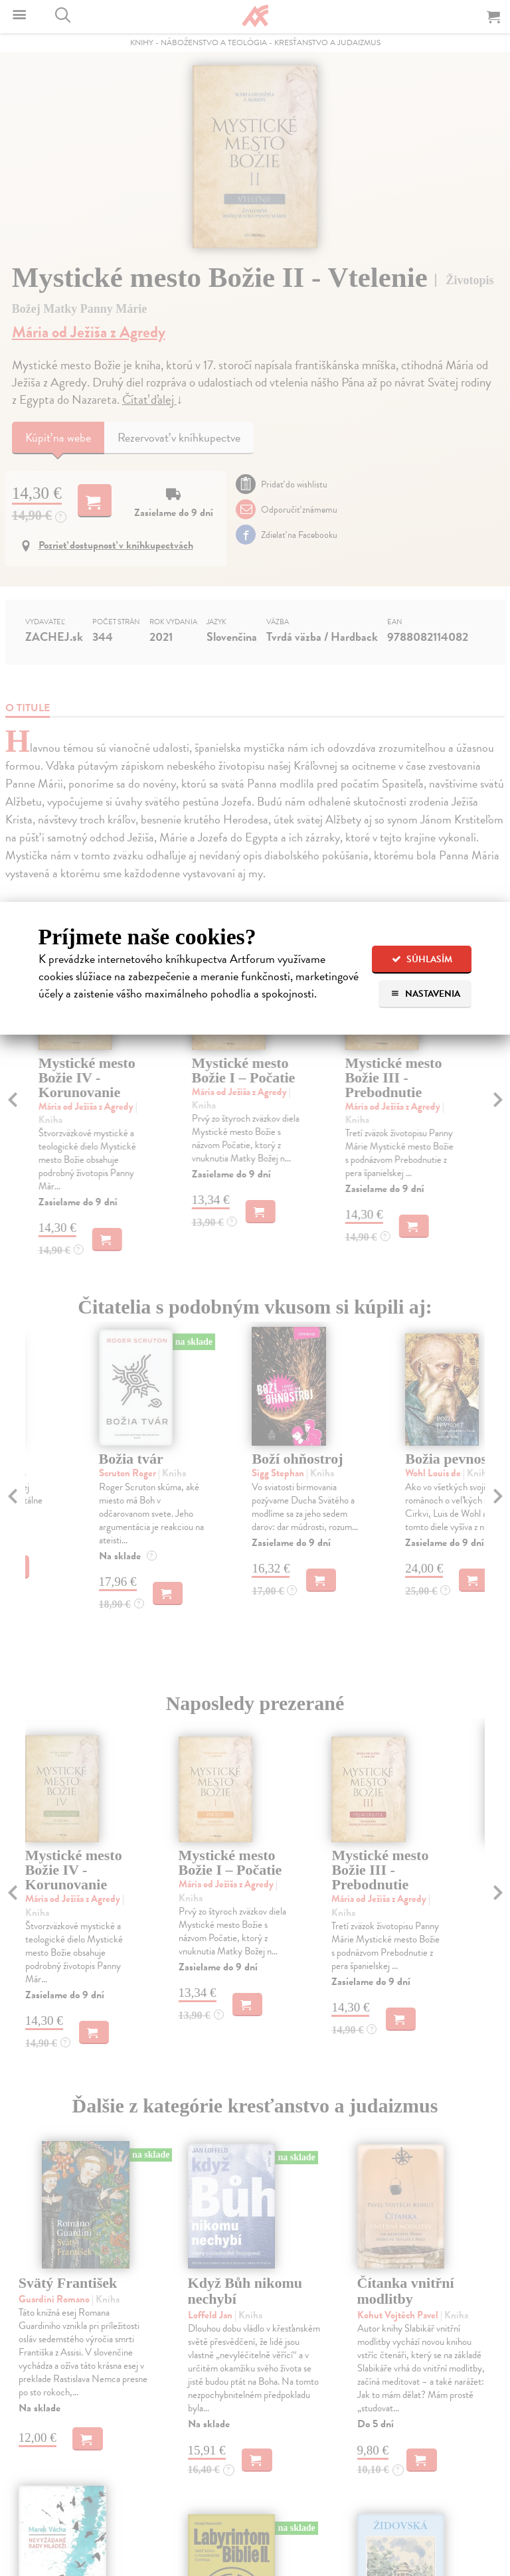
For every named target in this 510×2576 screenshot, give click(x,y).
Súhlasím (422, 959)
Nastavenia (425, 994)
